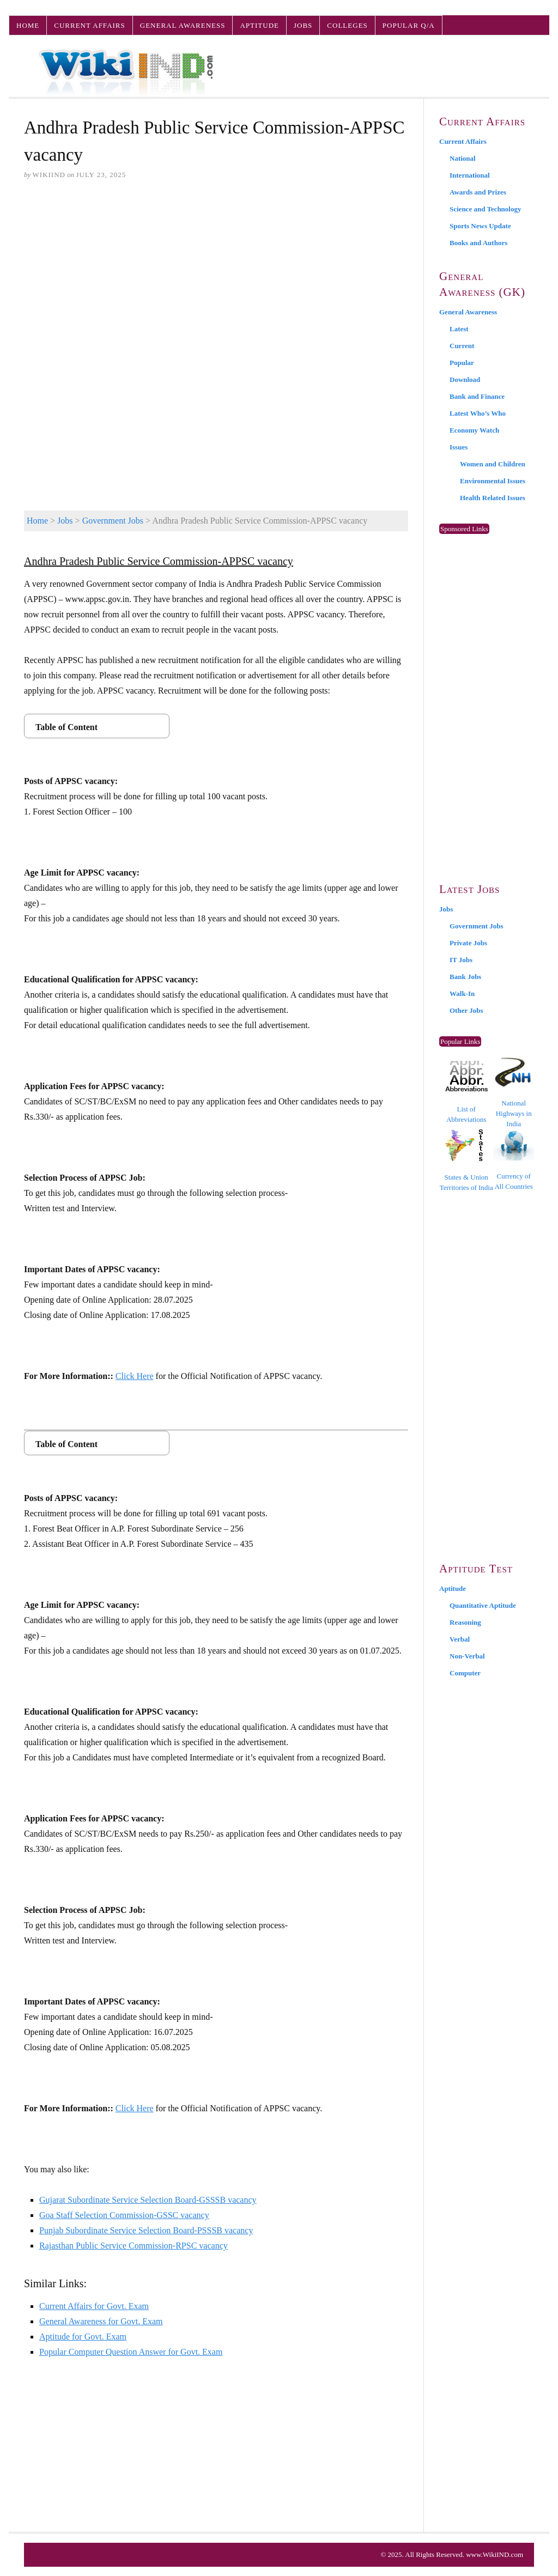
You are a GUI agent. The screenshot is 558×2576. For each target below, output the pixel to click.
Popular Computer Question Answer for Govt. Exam (130, 2351)
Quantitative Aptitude (483, 1605)
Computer (465, 1673)
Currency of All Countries (513, 1160)
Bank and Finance (477, 396)
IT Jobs (461, 960)
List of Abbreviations (466, 1092)
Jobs (303, 25)
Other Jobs (466, 1010)
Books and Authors (478, 243)
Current (462, 346)
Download (465, 379)
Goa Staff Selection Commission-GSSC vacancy (124, 2215)
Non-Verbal (467, 1656)
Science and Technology (485, 209)
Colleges (347, 25)
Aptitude (259, 25)
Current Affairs (89, 25)
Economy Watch (474, 430)
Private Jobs (468, 943)
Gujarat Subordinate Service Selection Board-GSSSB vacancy (148, 2199)
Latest (459, 329)
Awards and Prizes (478, 192)
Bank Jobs (465, 977)
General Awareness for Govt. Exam (100, 2321)
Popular (462, 363)
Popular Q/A (409, 25)
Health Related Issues (492, 498)
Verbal (460, 1639)
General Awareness (183, 25)
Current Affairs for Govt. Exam (94, 2306)
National (463, 158)
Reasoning (465, 1622)
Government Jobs (112, 520)
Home (27, 25)
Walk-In (462, 993)
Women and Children (492, 464)
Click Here (135, 1376)
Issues (459, 447)
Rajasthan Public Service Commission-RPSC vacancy (133, 2245)
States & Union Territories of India (466, 1160)
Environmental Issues (492, 481)
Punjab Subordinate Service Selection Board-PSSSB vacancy (146, 2230)
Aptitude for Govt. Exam (82, 2336)
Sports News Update (480, 226)
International (470, 175)
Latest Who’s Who (478, 413)
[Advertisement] (216, 273)
